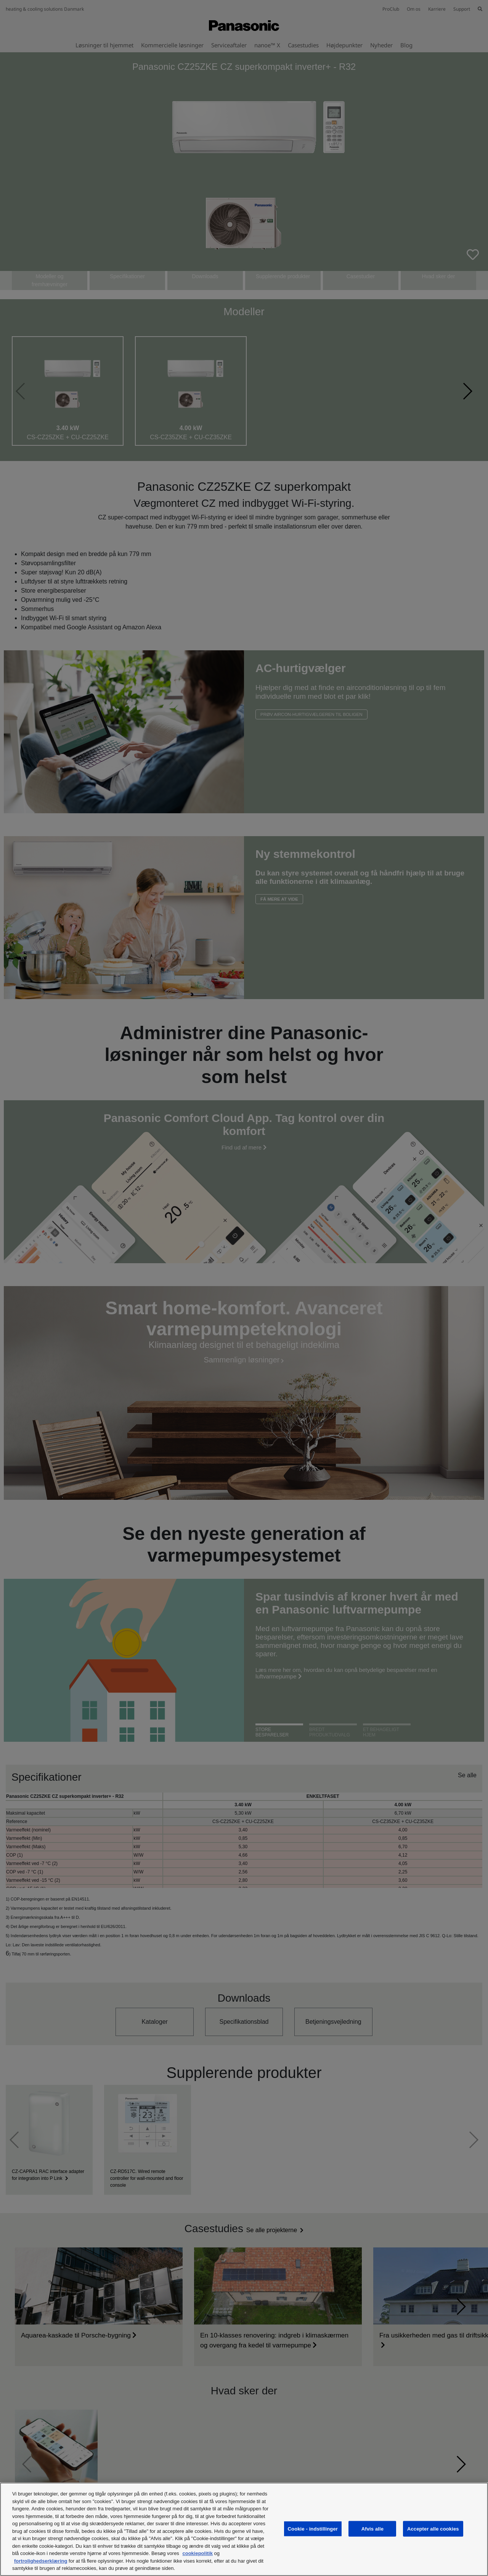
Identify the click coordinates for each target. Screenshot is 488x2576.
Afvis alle (372, 2528)
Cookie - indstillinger (313, 2528)
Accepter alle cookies (433, 2528)
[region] (244, 2529)
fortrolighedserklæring (40, 2561)
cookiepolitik (197, 2553)
